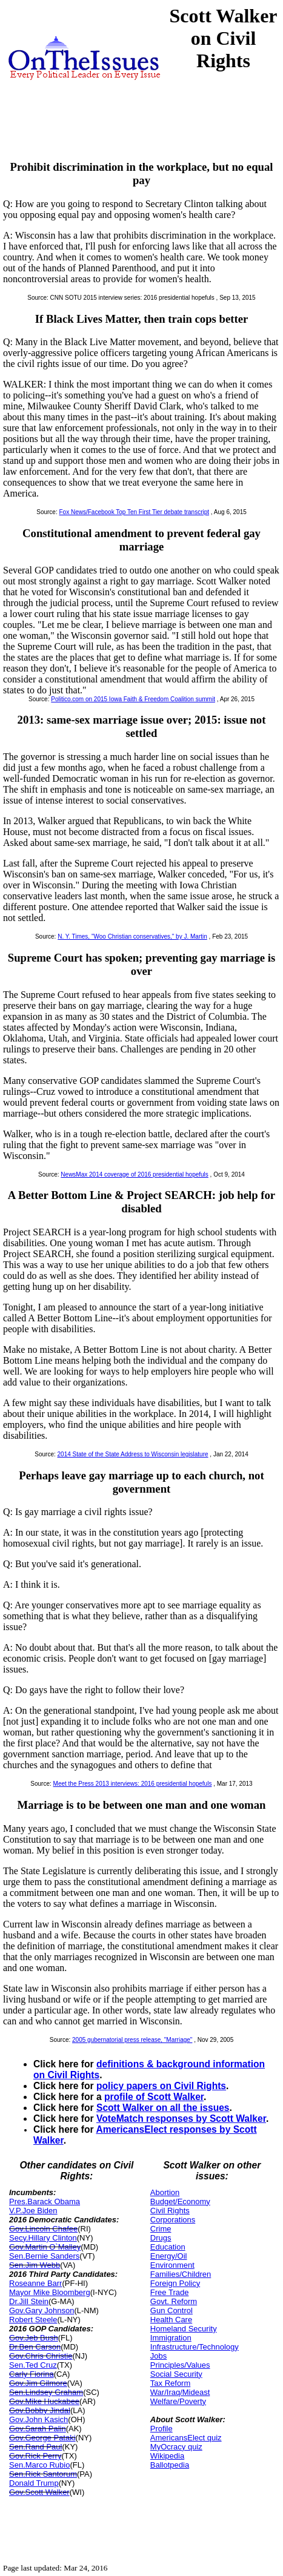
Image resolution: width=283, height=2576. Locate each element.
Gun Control (171, 2310)
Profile (161, 2428)
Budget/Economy (180, 2201)
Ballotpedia (169, 2464)
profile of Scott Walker (154, 2097)
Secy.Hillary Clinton (43, 2237)
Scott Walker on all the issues (163, 2107)
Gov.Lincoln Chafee (43, 2228)
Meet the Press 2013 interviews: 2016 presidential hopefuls (132, 1783)
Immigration (170, 2337)
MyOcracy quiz (176, 2446)
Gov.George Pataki (42, 2437)
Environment (172, 2265)
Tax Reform (170, 2383)
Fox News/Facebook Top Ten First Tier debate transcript (134, 512)
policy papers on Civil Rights (161, 2086)
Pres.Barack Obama (44, 2201)
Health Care (171, 2319)
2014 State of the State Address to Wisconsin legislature (133, 1454)
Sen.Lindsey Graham (46, 2392)
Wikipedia (167, 2455)
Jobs (158, 2355)
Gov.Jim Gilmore (38, 2383)
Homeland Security (183, 2328)
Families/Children (180, 2274)
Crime (160, 2228)
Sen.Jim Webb (34, 2265)
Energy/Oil (168, 2256)
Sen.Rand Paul (35, 2446)
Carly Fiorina (31, 2374)
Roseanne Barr (35, 2283)
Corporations (172, 2219)
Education (167, 2246)
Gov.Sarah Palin (37, 2428)
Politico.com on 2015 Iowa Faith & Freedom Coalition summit (133, 699)
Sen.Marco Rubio (39, 2464)
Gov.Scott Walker (39, 2492)
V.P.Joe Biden (33, 2210)
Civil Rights (170, 2210)
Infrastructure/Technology (194, 2346)
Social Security (176, 2374)
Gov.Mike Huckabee (44, 2401)
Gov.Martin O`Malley (45, 2246)
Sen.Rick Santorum (43, 2474)
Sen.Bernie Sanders (44, 2256)
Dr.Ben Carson (35, 2346)
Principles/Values (180, 2365)
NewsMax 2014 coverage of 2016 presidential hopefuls (134, 1174)
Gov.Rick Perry (35, 2455)
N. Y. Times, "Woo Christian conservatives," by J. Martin (132, 936)
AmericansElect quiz (186, 2437)
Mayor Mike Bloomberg (49, 2292)
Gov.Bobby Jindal (39, 2410)
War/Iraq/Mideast (180, 2392)
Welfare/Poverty (178, 2401)
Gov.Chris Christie (41, 2355)
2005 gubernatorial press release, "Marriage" (132, 2039)
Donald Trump (34, 2483)
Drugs (160, 2237)
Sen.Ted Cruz (33, 2365)
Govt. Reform (173, 2301)
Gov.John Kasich (38, 2419)
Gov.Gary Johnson (41, 2310)
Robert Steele (33, 2319)
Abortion (164, 2192)
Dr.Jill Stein (28, 2301)
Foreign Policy (175, 2283)
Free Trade (169, 2292)
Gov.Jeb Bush (33, 2337)
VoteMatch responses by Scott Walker (181, 2118)
